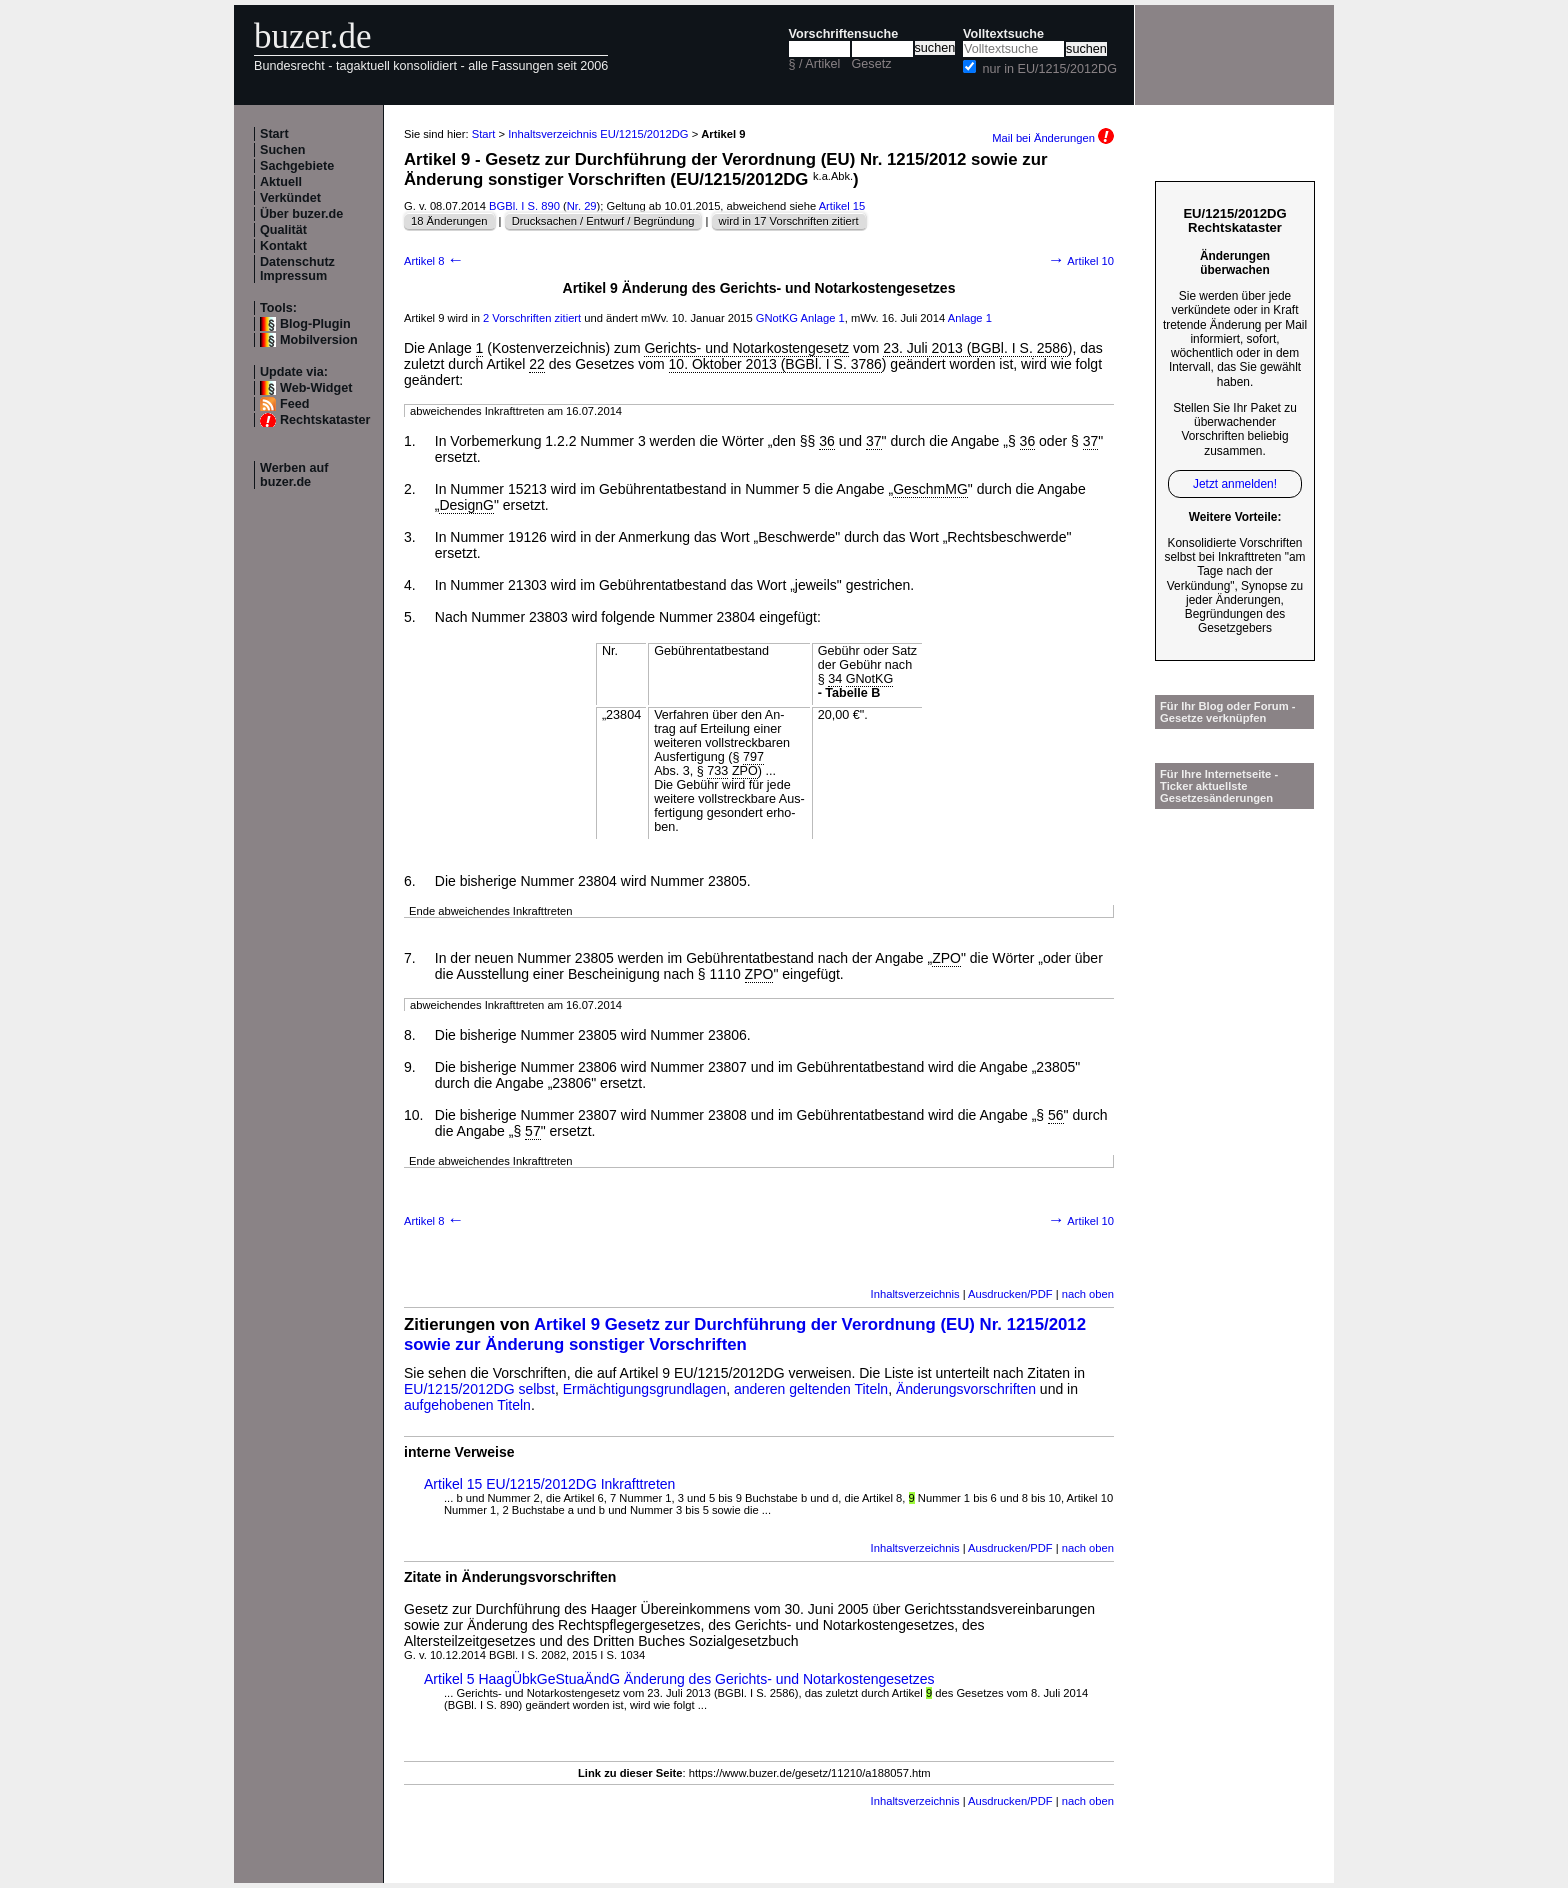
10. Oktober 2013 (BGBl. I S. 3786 (775, 364)
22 (537, 364)
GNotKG (777, 318)
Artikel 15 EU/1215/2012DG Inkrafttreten (549, 1484)
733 (717, 771)
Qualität (283, 230)
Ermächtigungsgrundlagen (644, 1389)
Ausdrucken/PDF (1010, 1294)
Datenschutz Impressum (297, 269)
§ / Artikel (815, 64)
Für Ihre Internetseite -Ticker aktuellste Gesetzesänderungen (1219, 786)
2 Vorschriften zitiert (532, 318)
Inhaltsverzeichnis (915, 1294)
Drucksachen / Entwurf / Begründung (603, 221)
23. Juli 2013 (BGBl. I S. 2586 (975, 348)
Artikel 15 (842, 206)
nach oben (1088, 1294)
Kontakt (283, 246)
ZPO (745, 771)
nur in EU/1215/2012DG (1050, 69)
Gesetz (872, 64)
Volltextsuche (1003, 34)
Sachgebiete (297, 166)
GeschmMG (930, 489)
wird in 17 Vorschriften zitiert (789, 221)
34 (835, 679)
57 (533, 1131)
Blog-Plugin (315, 324)
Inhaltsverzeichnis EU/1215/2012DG (598, 134)
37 (874, 441)
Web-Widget (316, 388)
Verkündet (290, 198)
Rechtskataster (325, 420)
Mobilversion (319, 340)
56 (1056, 1115)
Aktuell (281, 182)
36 (827, 441)
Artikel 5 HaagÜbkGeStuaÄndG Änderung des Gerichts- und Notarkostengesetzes (679, 1679)
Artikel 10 (1081, 261)
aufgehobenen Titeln (467, 1405)
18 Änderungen (449, 221)
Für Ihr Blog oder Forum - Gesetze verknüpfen (1228, 712)
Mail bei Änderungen (1053, 138)
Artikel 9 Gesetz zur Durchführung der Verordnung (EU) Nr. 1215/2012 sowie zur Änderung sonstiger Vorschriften (745, 1334)
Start (274, 134)
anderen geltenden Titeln (811, 1389)
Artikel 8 (434, 261)
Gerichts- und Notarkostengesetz (746, 348)
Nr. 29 (582, 206)
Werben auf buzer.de (294, 475)
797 (753, 757)
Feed (294, 404)
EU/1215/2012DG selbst (479, 1389)
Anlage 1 (823, 318)
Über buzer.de (301, 214)
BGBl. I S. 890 (524, 206)
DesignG (466, 505)
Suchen (283, 150)
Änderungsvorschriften (966, 1389)
